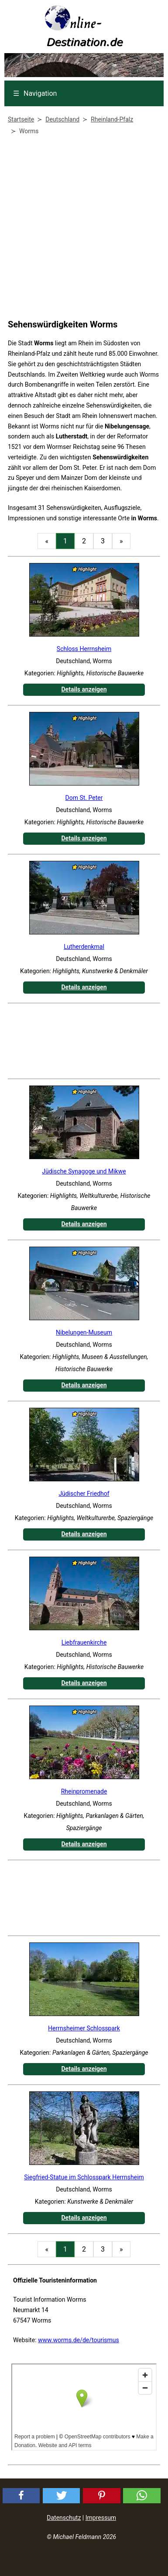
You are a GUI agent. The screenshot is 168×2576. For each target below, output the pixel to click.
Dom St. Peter (84, 797)
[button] (21, 2495)
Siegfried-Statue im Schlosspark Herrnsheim (84, 2177)
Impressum (101, 2517)
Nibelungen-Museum (84, 1332)
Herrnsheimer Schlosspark (84, 2028)
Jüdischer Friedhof (83, 1493)
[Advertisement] (82, 228)
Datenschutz (64, 2517)
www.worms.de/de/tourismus (78, 2340)
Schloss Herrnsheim (84, 648)
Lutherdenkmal (84, 946)
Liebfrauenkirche (84, 1642)
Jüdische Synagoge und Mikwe (84, 1171)
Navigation (35, 93)
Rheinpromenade (84, 1791)
